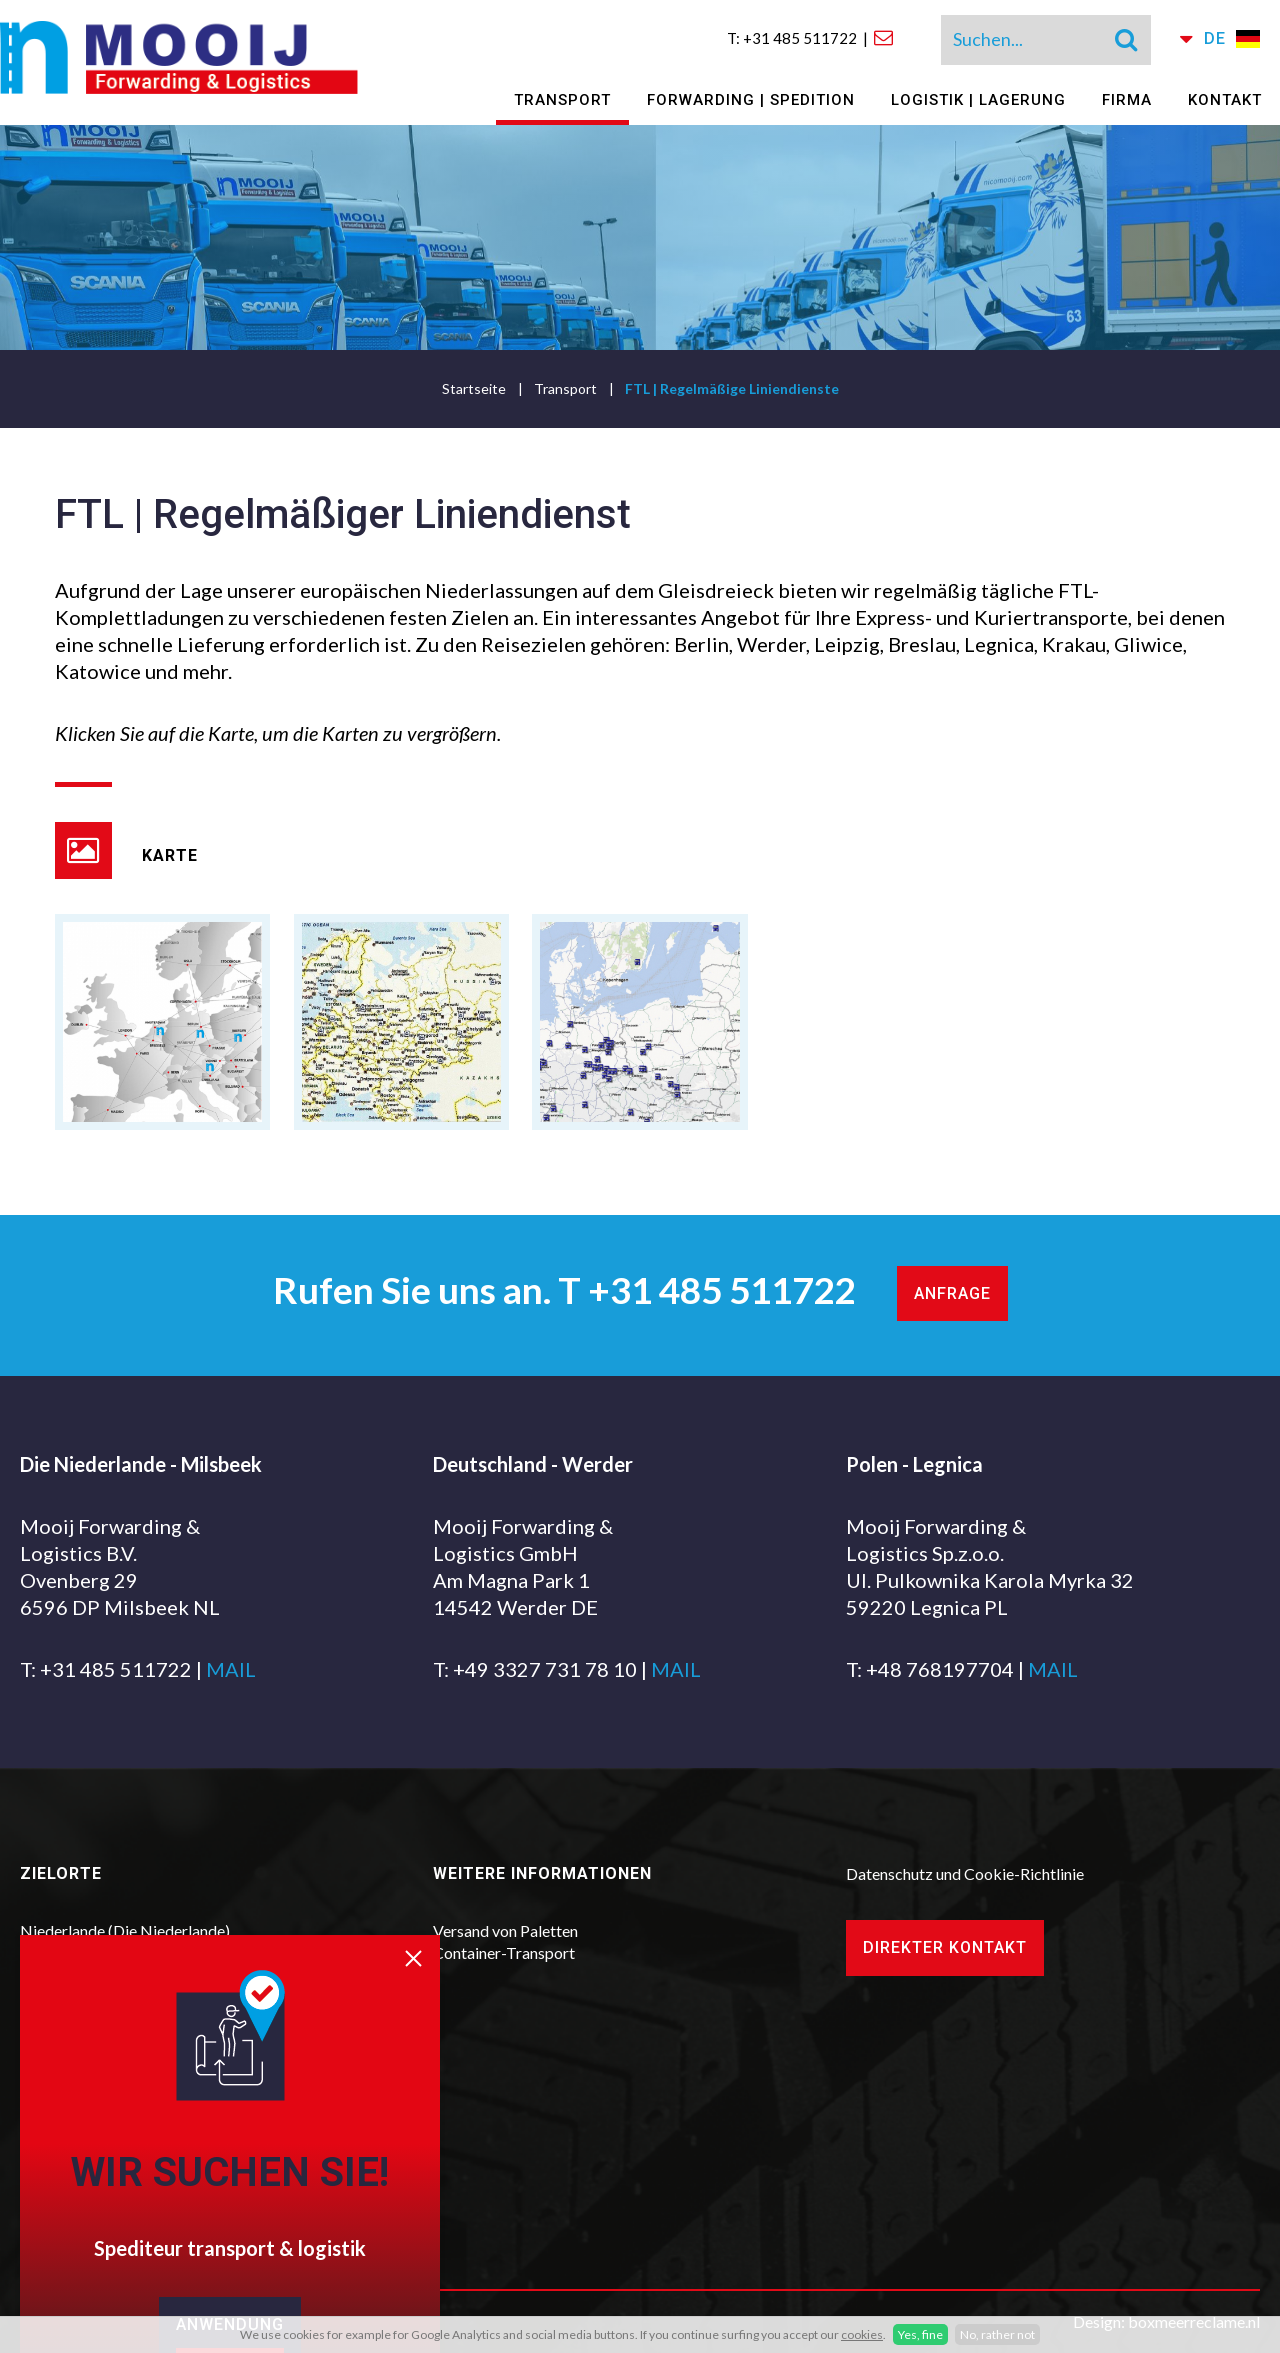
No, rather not (997, 2334)
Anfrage (952, 1293)
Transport (562, 100)
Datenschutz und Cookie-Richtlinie (965, 1873)
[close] (422, 1970)
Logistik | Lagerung (978, 100)
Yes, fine (920, 2334)
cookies (862, 2334)
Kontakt (1225, 100)
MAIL (231, 1669)
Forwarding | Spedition (751, 100)
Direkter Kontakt (945, 1947)
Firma (1127, 100)
